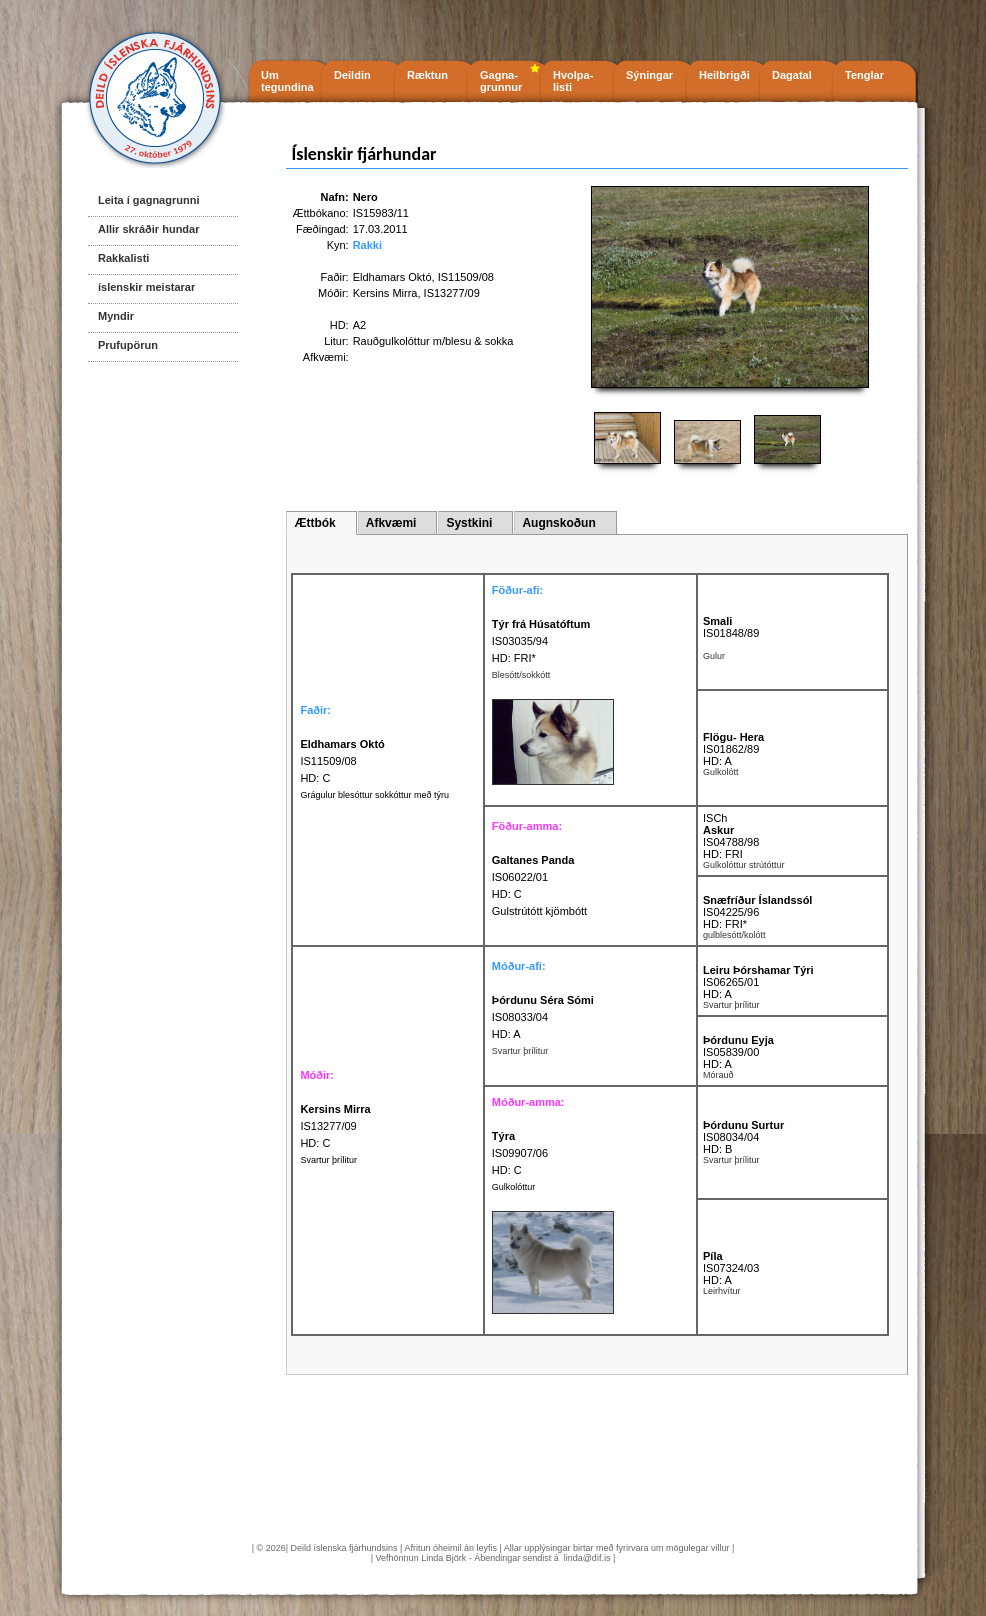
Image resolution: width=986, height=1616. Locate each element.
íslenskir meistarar (146, 287)
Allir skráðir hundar (148, 229)
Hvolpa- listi (573, 81)
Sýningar (649, 75)
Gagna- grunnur (501, 81)
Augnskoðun (558, 523)
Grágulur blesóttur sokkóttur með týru (374, 795)
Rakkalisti (123, 258)
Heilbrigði (724, 75)
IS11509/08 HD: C (342, 761)
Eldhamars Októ (392, 277)
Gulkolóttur (514, 1187)
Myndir (116, 316)
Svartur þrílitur (328, 1160)
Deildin (352, 75)
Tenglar (864, 75)
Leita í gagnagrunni (148, 200)
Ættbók (314, 523)
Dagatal (792, 75)
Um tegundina (287, 81)
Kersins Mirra (385, 293)
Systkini (469, 523)
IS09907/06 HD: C (520, 1153)
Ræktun (427, 75)
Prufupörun (128, 345)
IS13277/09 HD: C (335, 1126)
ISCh (715, 818)
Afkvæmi (391, 523)
